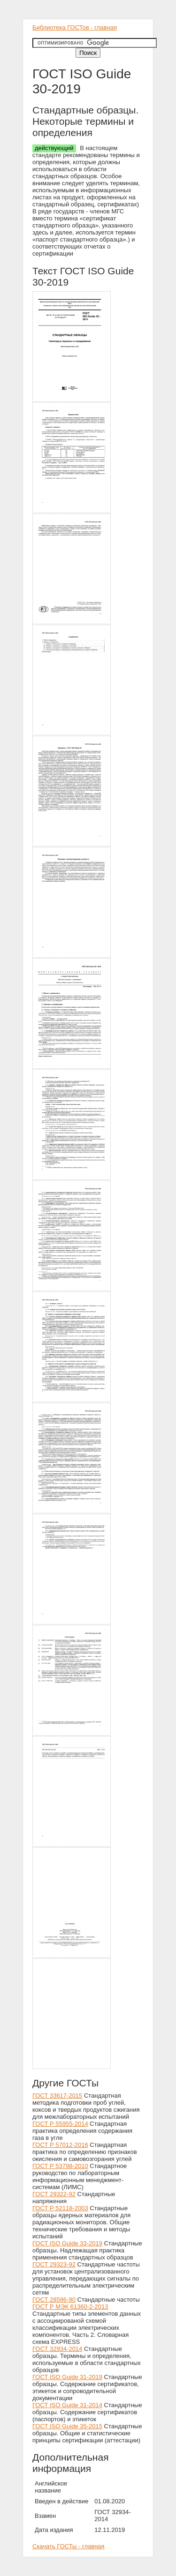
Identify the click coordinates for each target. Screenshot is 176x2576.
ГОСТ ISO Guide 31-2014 (67, 2405)
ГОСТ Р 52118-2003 (60, 2208)
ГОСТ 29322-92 (54, 2194)
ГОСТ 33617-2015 (57, 2095)
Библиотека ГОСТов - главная (74, 27)
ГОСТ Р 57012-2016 (60, 2144)
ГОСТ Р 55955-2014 (60, 2123)
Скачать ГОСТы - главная (68, 2546)
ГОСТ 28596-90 (54, 2299)
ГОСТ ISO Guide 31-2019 (67, 2376)
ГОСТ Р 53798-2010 (60, 2165)
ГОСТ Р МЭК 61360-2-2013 (70, 2306)
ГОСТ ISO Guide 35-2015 (67, 2426)
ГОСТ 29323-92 (54, 2264)
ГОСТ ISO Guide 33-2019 (67, 2243)
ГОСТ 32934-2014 (57, 2348)
